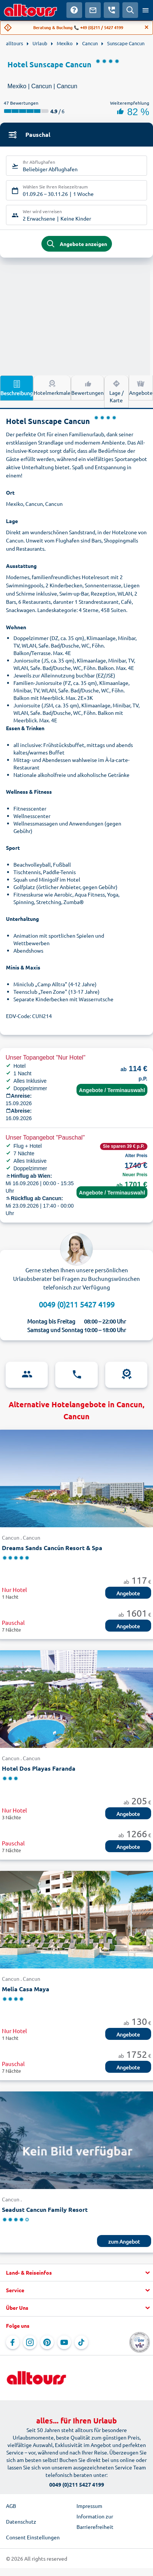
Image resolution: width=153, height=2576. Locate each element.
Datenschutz (21, 2521)
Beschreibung (16, 387)
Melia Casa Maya (25, 1989)
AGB (11, 2505)
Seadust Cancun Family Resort (45, 2209)
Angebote (141, 387)
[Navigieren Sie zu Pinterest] (47, 2342)
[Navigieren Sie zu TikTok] (81, 2342)
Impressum (89, 2505)
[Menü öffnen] (145, 10)
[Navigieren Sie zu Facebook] (12, 2342)
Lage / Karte (116, 391)
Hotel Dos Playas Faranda (38, 1768)
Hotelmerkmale (52, 387)
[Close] (146, 27)
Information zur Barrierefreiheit (94, 2521)
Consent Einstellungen (33, 2537)
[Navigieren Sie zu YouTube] (64, 2342)
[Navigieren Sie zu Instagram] (30, 2342)
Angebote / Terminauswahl (112, 1090)
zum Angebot (124, 2241)
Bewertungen (87, 387)
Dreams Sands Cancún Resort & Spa (52, 1548)
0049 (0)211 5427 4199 (77, 1304)
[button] (76, 2272)
